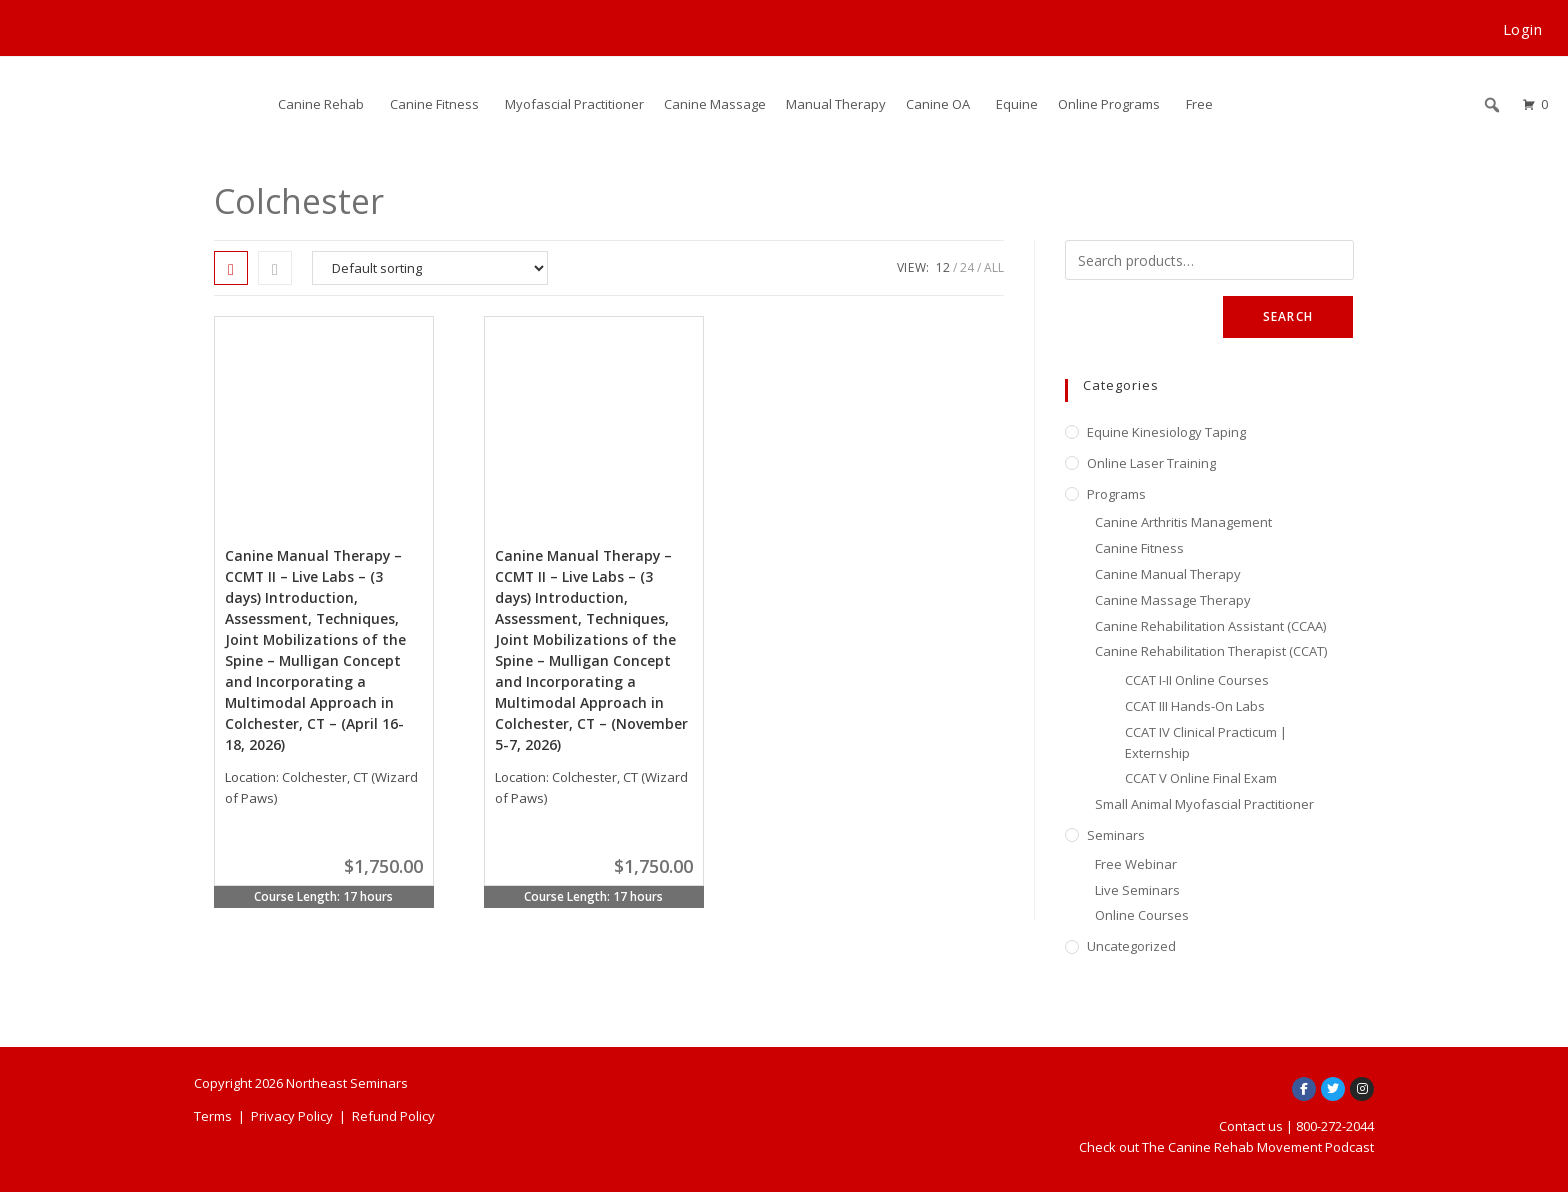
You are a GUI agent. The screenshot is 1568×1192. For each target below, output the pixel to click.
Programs (1116, 494)
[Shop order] (430, 268)
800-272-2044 (1335, 1126)
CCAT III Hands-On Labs (1195, 706)
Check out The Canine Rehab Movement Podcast (1226, 1147)
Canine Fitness (434, 104)
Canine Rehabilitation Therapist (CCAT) (1211, 651)
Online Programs (1109, 104)
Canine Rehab (321, 104)
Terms (213, 1116)
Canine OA (938, 104)
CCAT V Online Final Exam (1201, 778)
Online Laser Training (1151, 463)
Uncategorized (1131, 946)
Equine (1017, 104)
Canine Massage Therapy (1173, 600)
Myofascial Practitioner (574, 104)
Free (1199, 104)
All (994, 267)
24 (967, 267)
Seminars (1116, 835)
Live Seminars (1137, 890)
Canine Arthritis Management (1183, 522)
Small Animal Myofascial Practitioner (1204, 804)
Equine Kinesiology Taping (1166, 432)
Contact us (1251, 1126)
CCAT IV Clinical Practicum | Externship (1206, 742)
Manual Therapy (836, 104)
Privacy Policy (292, 1116)
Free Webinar (1136, 864)
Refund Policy (393, 1116)
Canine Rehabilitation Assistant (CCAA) (1210, 626)
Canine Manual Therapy (1168, 574)
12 (943, 267)
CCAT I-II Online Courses (1197, 680)
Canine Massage (715, 104)
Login (1523, 29)
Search (1288, 316)
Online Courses (1142, 915)
